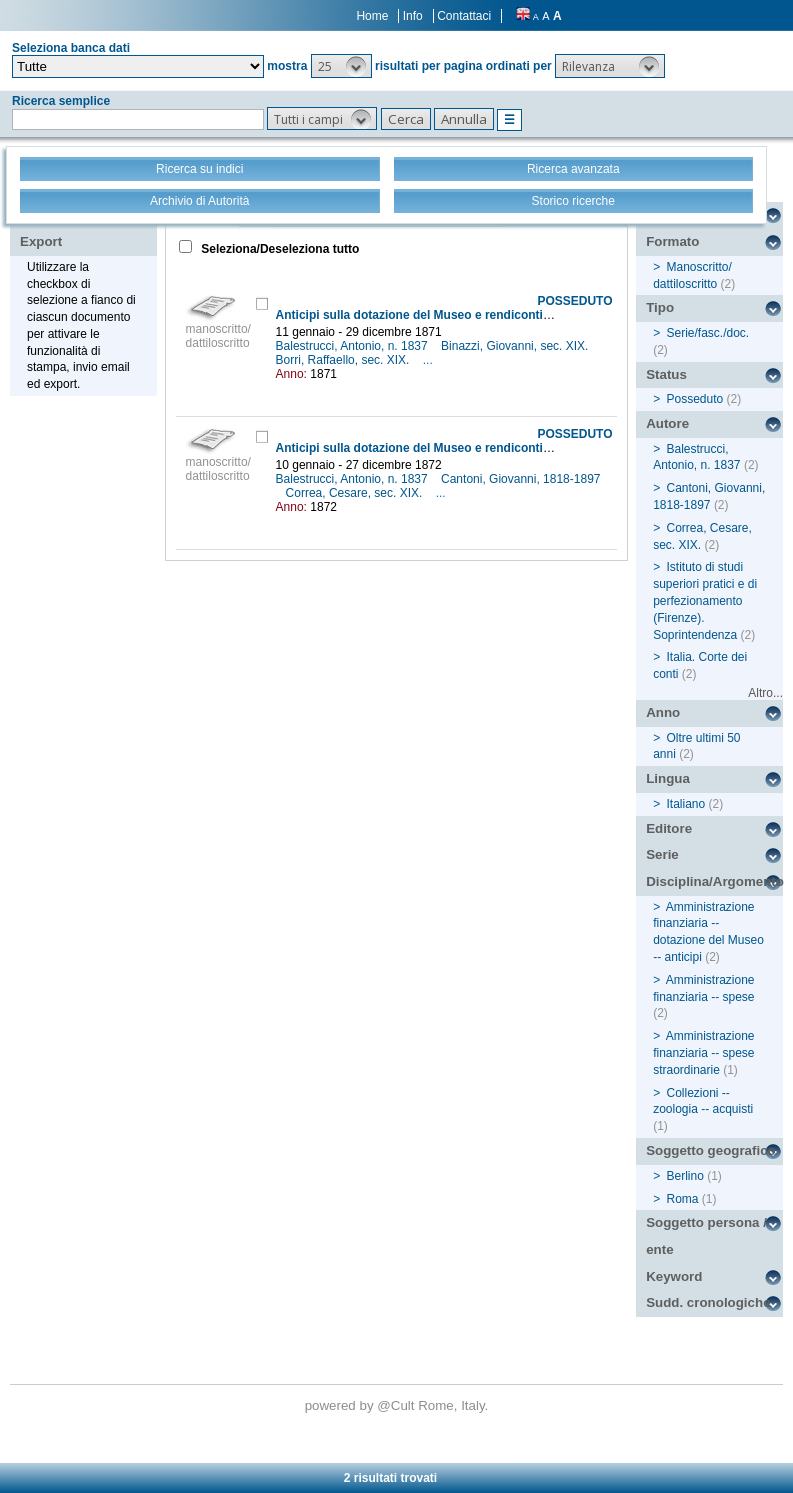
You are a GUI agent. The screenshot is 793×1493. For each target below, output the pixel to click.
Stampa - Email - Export (83, 228)
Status (666, 374)
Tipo (660, 307)
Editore (669, 828)
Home (372, 16)
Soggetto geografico (711, 1150)
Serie (662, 854)
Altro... (765, 693)
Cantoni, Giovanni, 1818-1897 (520, 479)
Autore (667, 423)
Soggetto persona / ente (706, 1236)
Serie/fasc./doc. (708, 333)
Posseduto (695, 399)
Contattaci (464, 16)
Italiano (686, 804)
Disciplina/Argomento (714, 881)
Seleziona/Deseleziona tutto (278, 249)
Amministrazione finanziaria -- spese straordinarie (703, 1053)
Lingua (668, 778)
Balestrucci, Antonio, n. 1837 (353, 346)
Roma (683, 1199)
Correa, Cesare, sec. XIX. (356, 493)
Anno (663, 712)
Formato (672, 241)
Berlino (685, 1176)
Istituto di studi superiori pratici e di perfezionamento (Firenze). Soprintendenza (705, 600)
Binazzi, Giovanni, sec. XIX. (516, 346)
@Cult (397, 1405)
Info (413, 16)
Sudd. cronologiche (708, 1302)
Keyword (674, 1276)
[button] (341, 66)
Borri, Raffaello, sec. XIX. (344, 360)
